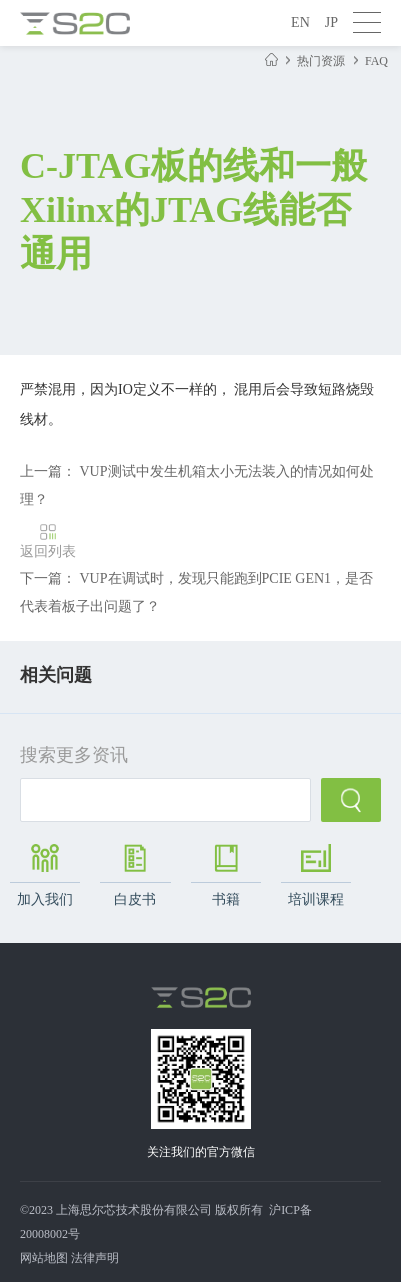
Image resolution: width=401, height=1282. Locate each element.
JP (331, 22)
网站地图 (44, 1258)
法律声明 (95, 1258)
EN (300, 22)
